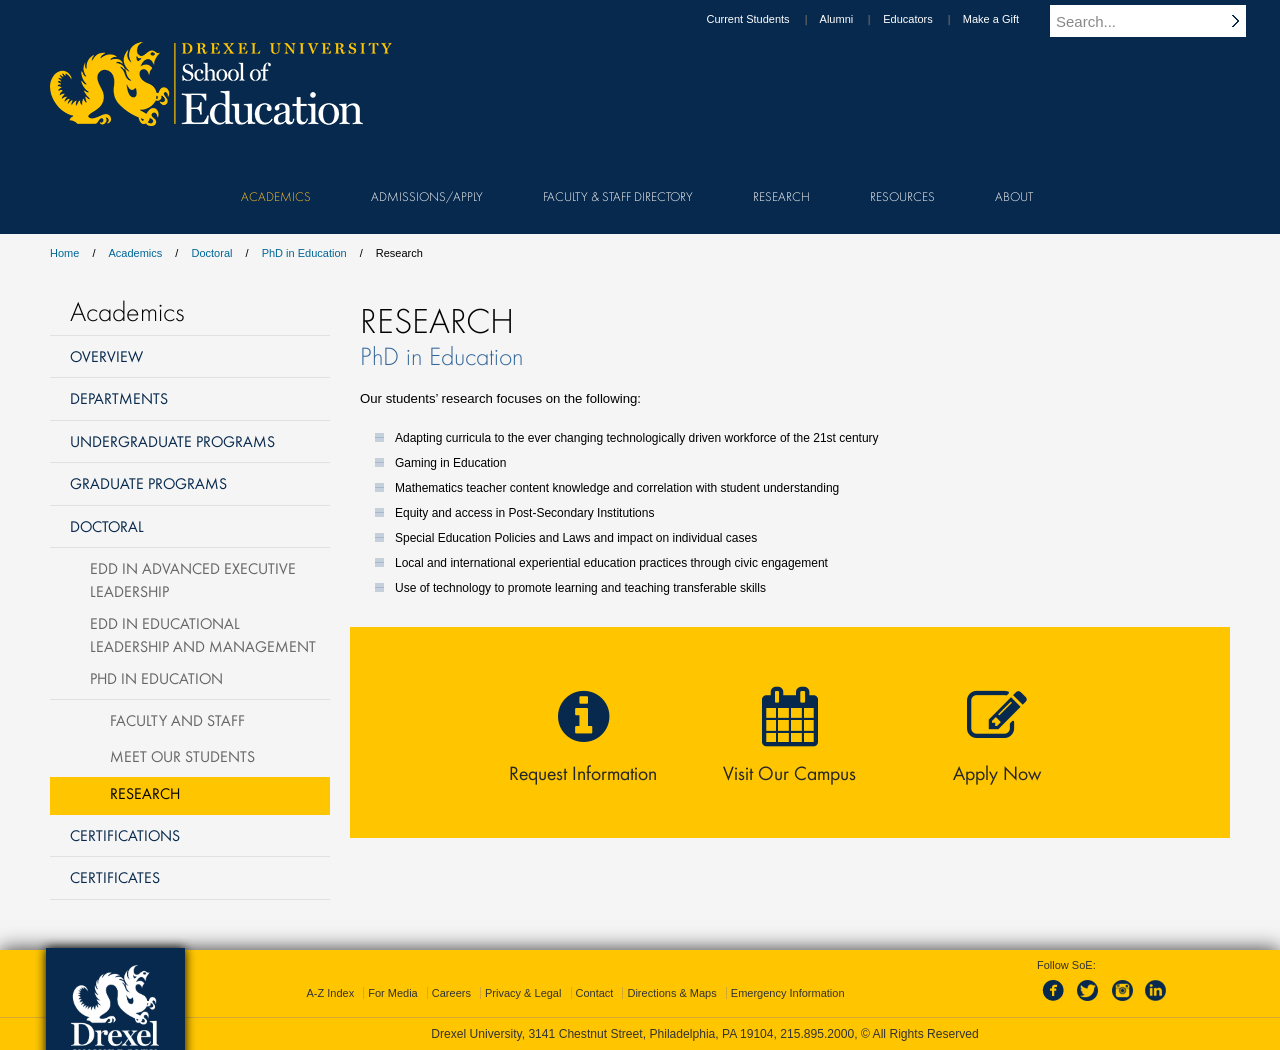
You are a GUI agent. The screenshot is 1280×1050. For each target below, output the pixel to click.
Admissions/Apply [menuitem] (427, 196)
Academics (136, 253)
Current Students (766, 19)
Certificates (115, 877)
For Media (393, 993)
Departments (119, 398)
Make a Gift (1010, 19)
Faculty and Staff (177, 720)
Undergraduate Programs (172, 441)
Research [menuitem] (781, 196)
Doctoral (211, 253)
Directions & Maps (671, 993)
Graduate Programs (148, 483)
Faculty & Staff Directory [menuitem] (618, 196)
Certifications (125, 835)
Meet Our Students (182, 756)
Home (64, 253)
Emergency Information (788, 993)
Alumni (856, 19)
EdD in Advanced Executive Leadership (193, 579)
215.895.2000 (817, 1034)
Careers (451, 993)
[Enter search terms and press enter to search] (1159, 21)
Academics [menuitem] (276, 196)
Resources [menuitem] (902, 196)
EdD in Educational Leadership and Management (203, 634)
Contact (595, 993)
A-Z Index (330, 993)
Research (145, 793)
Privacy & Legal (523, 993)
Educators (927, 19)
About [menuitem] (1014, 196)
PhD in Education (304, 253)
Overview (106, 356)
